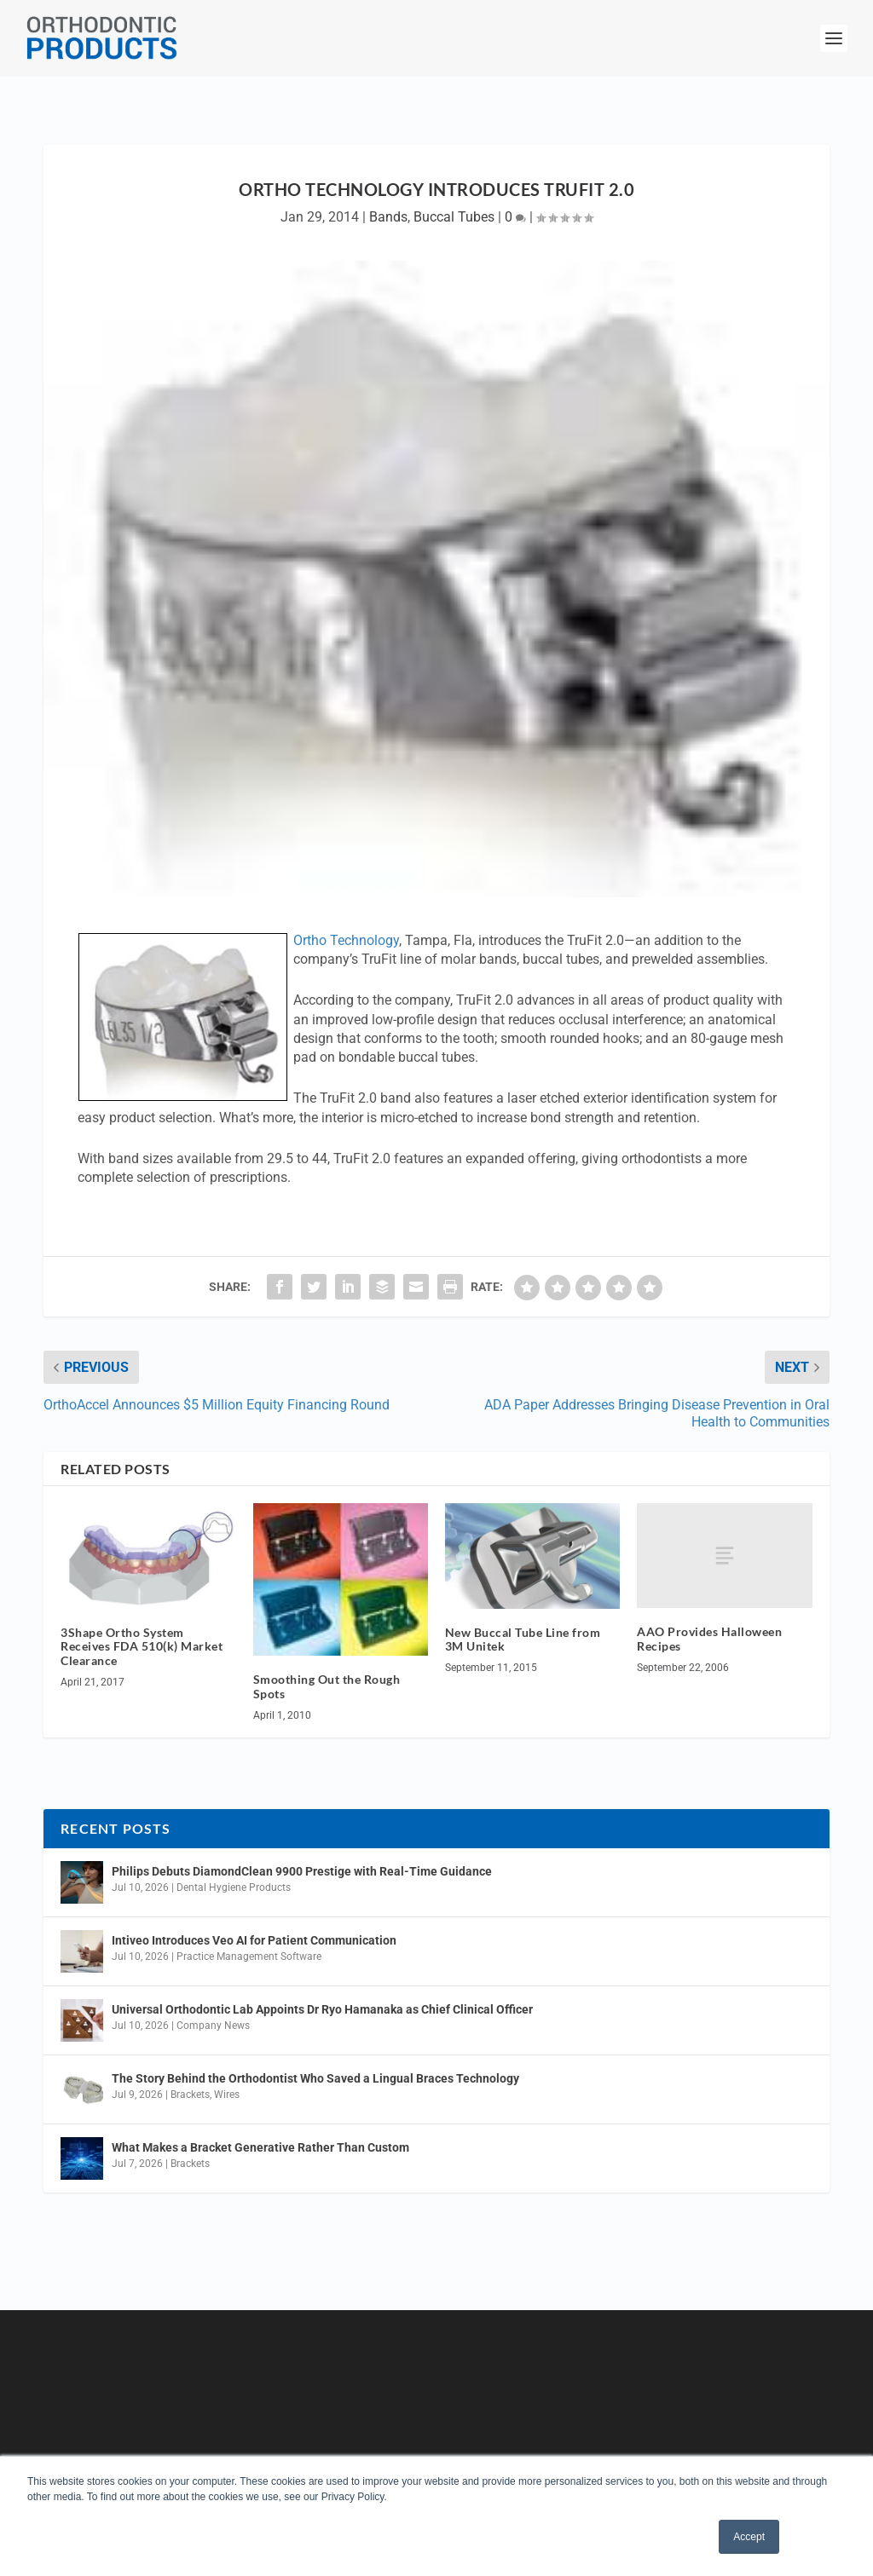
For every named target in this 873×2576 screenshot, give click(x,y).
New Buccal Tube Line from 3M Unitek (523, 1639)
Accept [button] (749, 2537)
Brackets (190, 2095)
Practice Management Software (248, 1956)
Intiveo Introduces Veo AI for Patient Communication (254, 1940)
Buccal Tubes (453, 217)
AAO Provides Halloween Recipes (709, 1638)
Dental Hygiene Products (233, 1887)
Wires (227, 2095)
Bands (388, 217)
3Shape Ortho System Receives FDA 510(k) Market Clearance (142, 1646)
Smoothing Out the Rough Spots (327, 1686)
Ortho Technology (346, 940)
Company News (213, 2025)
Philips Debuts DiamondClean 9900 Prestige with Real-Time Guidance (302, 1871)
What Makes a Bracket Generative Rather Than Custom (260, 2147)
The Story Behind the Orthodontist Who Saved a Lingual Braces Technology (315, 2078)
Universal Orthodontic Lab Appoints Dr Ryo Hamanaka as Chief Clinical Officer (322, 2009)
